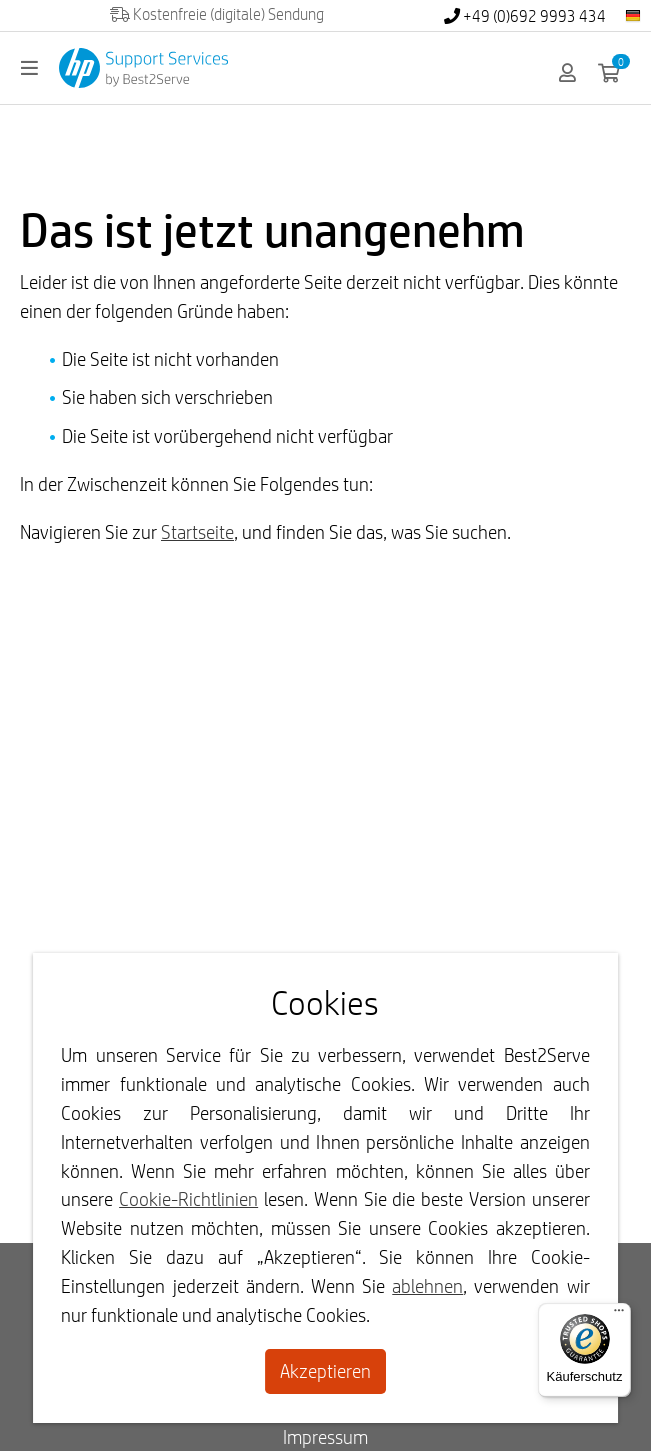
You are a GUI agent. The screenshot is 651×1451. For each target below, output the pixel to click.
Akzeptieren (325, 1371)
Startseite (197, 532)
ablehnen (427, 1286)
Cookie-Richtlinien (188, 1199)
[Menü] (619, 1315)
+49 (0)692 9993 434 (525, 16)
